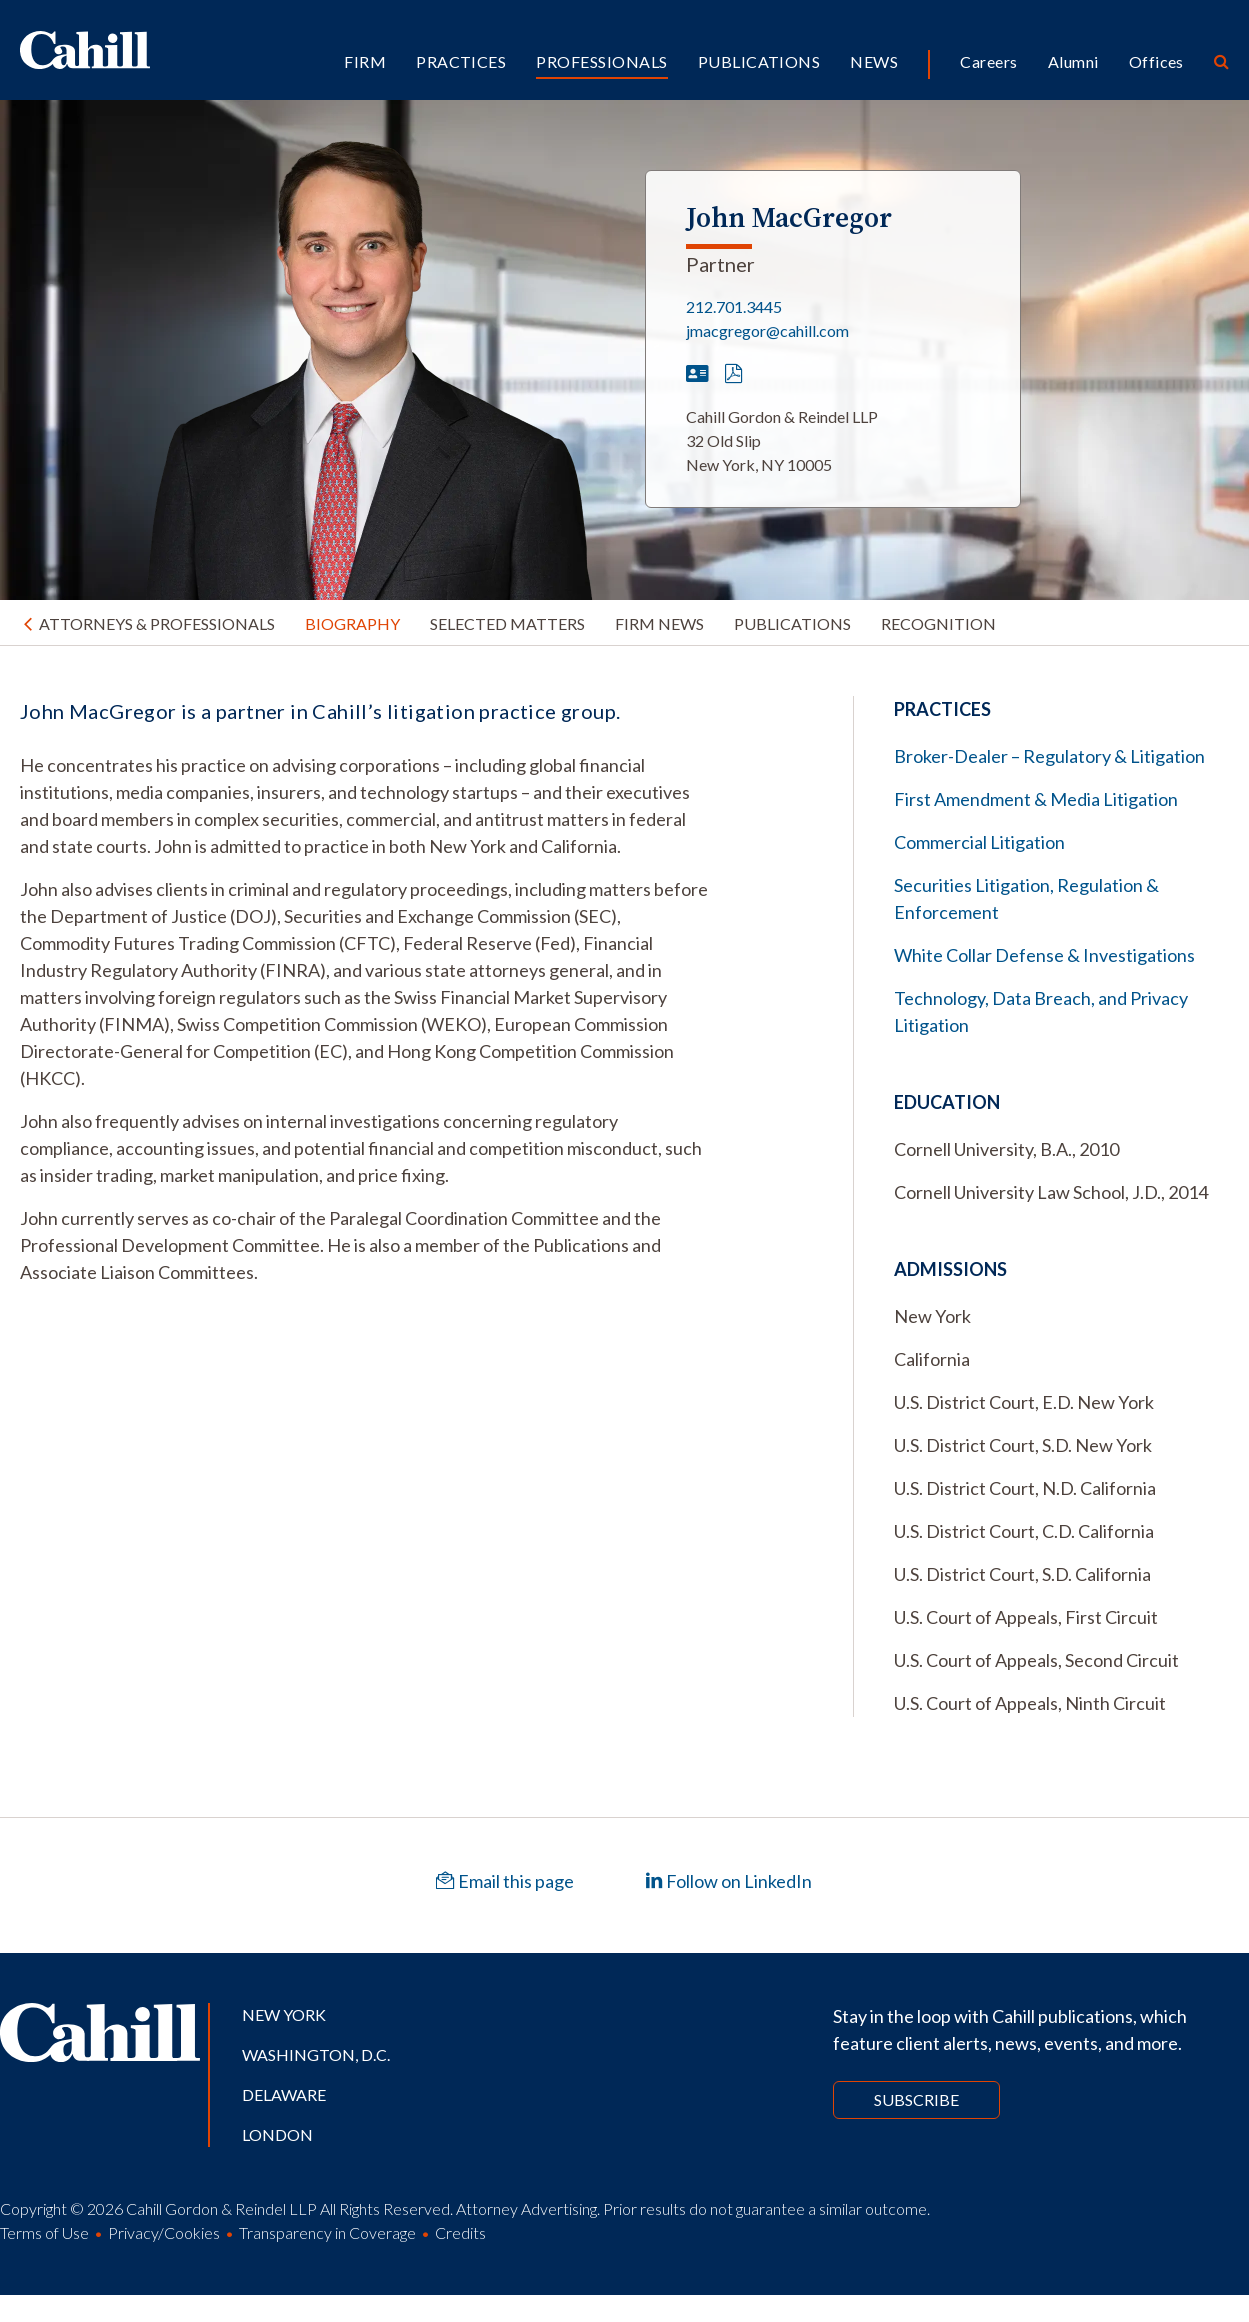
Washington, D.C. (316, 2054)
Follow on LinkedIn (728, 1881)
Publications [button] (759, 61)
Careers (988, 61)
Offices (1156, 61)
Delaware (284, 2094)
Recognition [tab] (938, 623)
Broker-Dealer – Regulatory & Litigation (1049, 756)
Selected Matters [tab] (507, 623)
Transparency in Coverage (327, 2232)
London (277, 2134)
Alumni (1073, 61)
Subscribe (916, 2099)
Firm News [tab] (659, 623)
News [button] (874, 61)
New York (284, 2014)
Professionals (601, 61)
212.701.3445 (734, 306)
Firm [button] (365, 61)
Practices (461, 61)
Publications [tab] (792, 623)
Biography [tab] (352, 623)
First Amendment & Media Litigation (1036, 799)
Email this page (505, 1881)
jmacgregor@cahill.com (767, 330)
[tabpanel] (364, 991)
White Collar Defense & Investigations (1044, 955)
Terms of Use (44, 2232)
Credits (460, 2232)
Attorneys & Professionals (157, 623)
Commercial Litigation (979, 842)
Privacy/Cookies (164, 2232)
